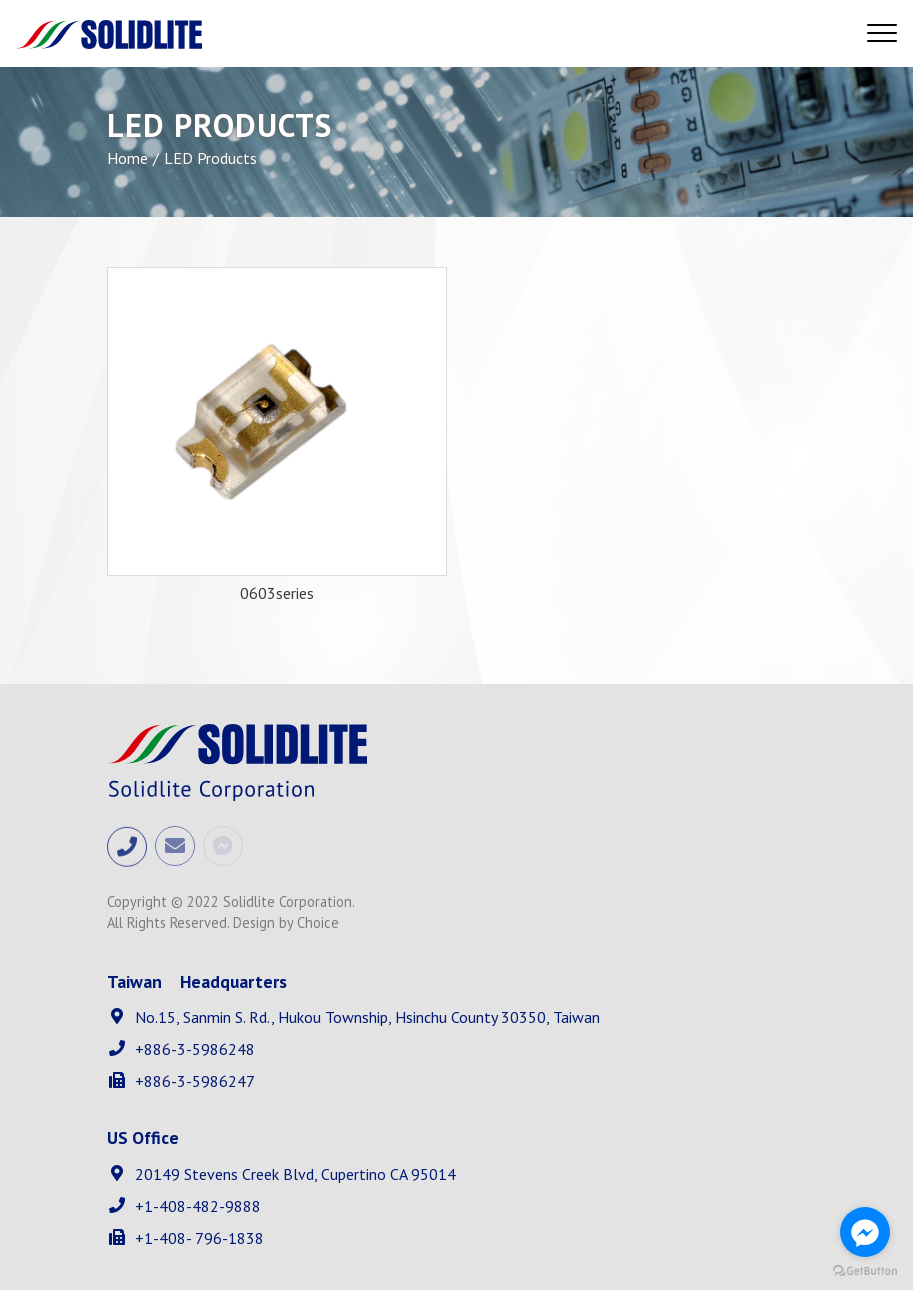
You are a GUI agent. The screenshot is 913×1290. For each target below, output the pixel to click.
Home (127, 158)
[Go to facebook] (865, 1232)
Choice (318, 922)
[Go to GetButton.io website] (865, 1270)
